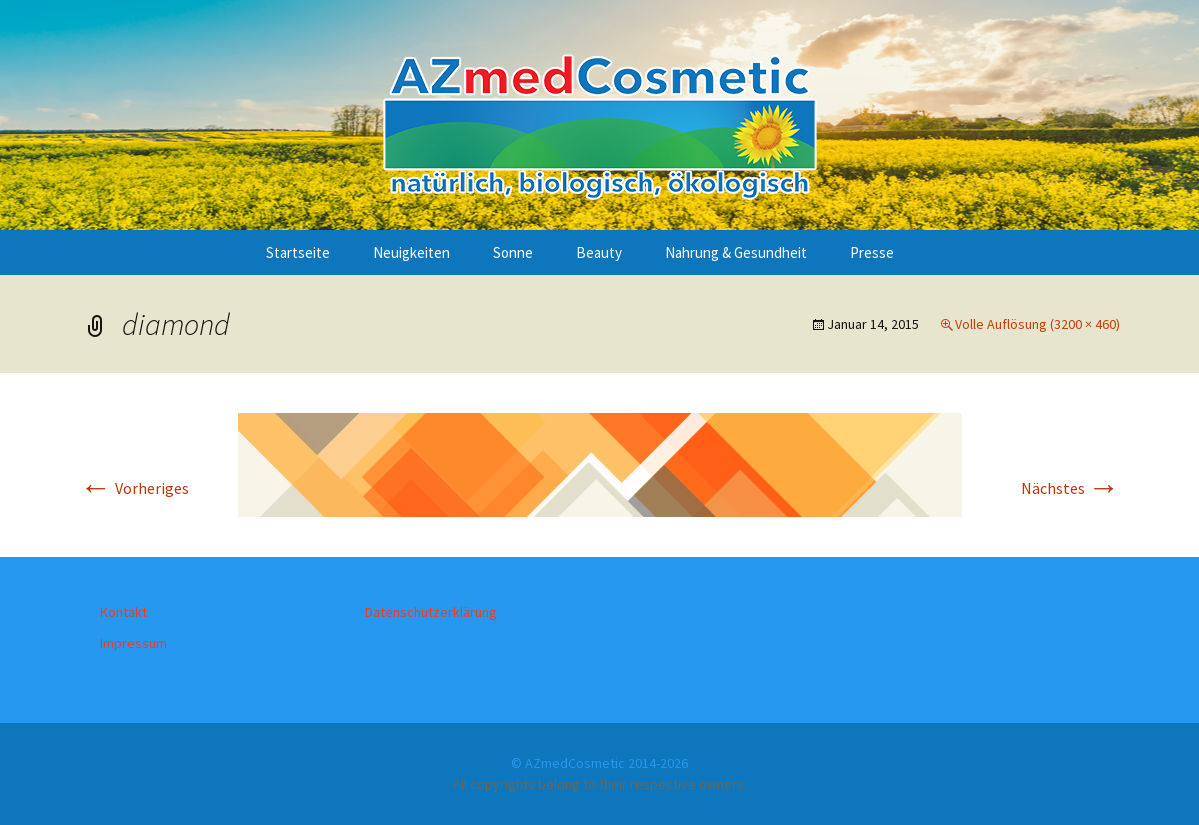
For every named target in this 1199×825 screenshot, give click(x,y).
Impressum (133, 643)
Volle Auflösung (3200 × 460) (1037, 324)
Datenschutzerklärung (431, 612)
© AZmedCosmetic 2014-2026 (599, 763)
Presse (872, 252)
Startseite (298, 252)
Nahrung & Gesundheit (736, 252)
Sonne (513, 252)
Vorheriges (134, 488)
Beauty (599, 252)
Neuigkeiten (411, 252)
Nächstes (1070, 488)
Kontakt (123, 612)
